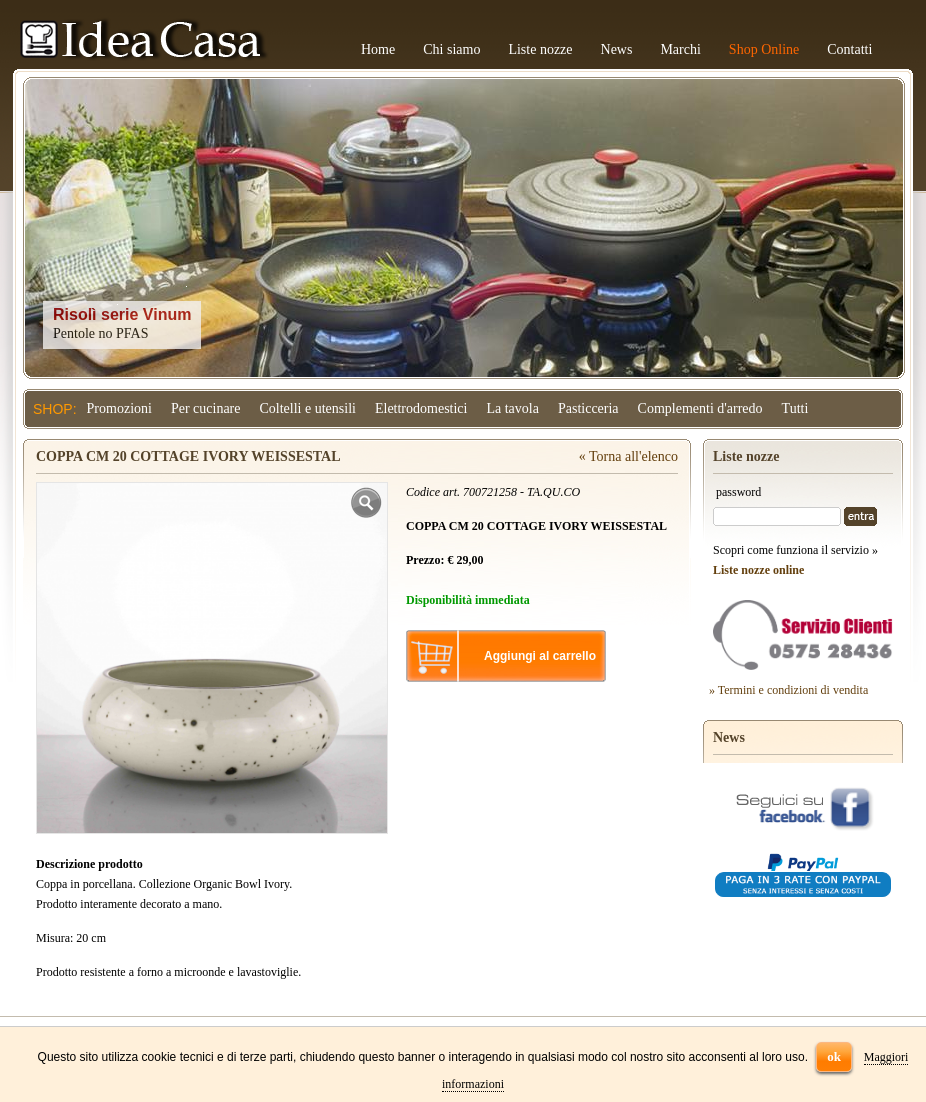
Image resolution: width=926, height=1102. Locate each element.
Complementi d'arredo (700, 408)
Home (378, 49)
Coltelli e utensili (308, 408)
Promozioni (119, 408)
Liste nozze (540, 49)
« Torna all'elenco (628, 456)
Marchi (680, 49)
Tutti (795, 408)
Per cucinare (206, 408)
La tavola (512, 408)
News (617, 49)
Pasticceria (588, 408)
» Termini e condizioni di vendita (788, 690)
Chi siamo (451, 49)
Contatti (849, 49)
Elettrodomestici (421, 408)
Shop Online (764, 49)
